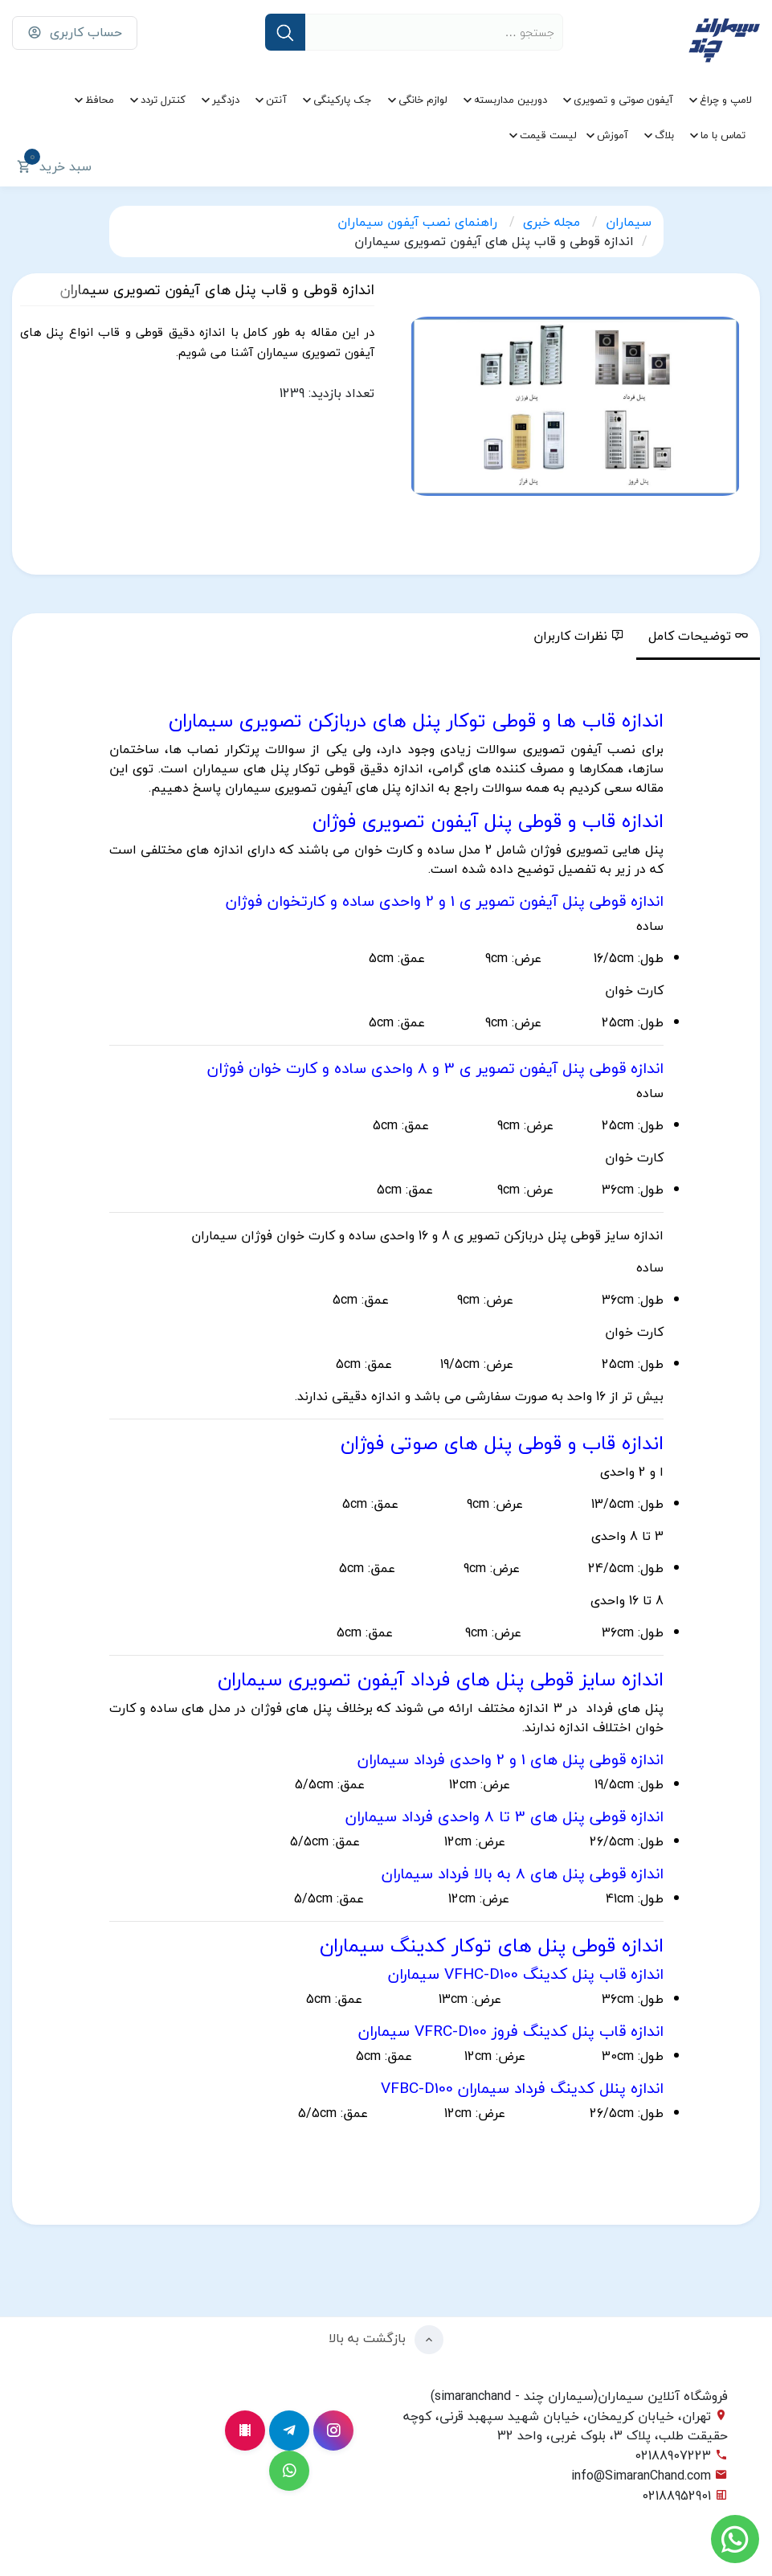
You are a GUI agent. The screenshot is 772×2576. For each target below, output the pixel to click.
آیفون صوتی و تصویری (623, 100)
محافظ (99, 100)
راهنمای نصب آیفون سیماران (419, 222)
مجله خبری (553, 222)
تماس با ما (723, 135)
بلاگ (664, 135)
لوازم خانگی (422, 100)
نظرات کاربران (578, 636)
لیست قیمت (548, 135)
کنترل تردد (163, 100)
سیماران (629, 222)
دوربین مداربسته (510, 100)
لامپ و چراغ (726, 100)
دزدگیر (225, 100)
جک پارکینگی (342, 100)
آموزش (612, 135)
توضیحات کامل (698, 636)
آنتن (276, 100)
